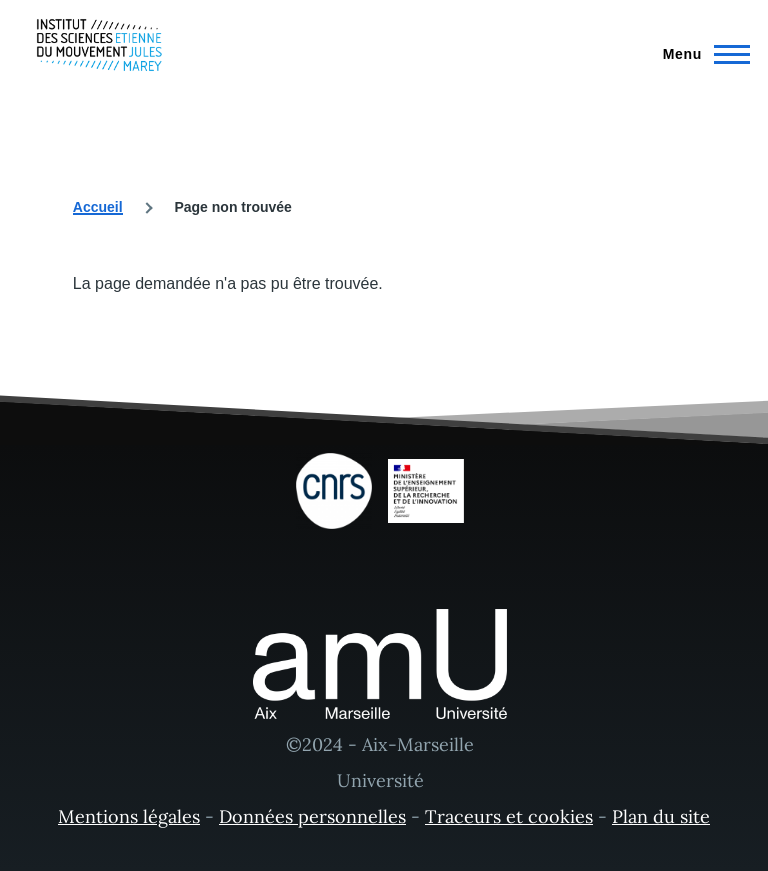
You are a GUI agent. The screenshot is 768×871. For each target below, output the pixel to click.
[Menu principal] (700, 54)
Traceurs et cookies (509, 816)
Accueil (98, 207)
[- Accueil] (99, 45)
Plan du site (661, 816)
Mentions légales (129, 816)
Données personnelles (312, 816)
